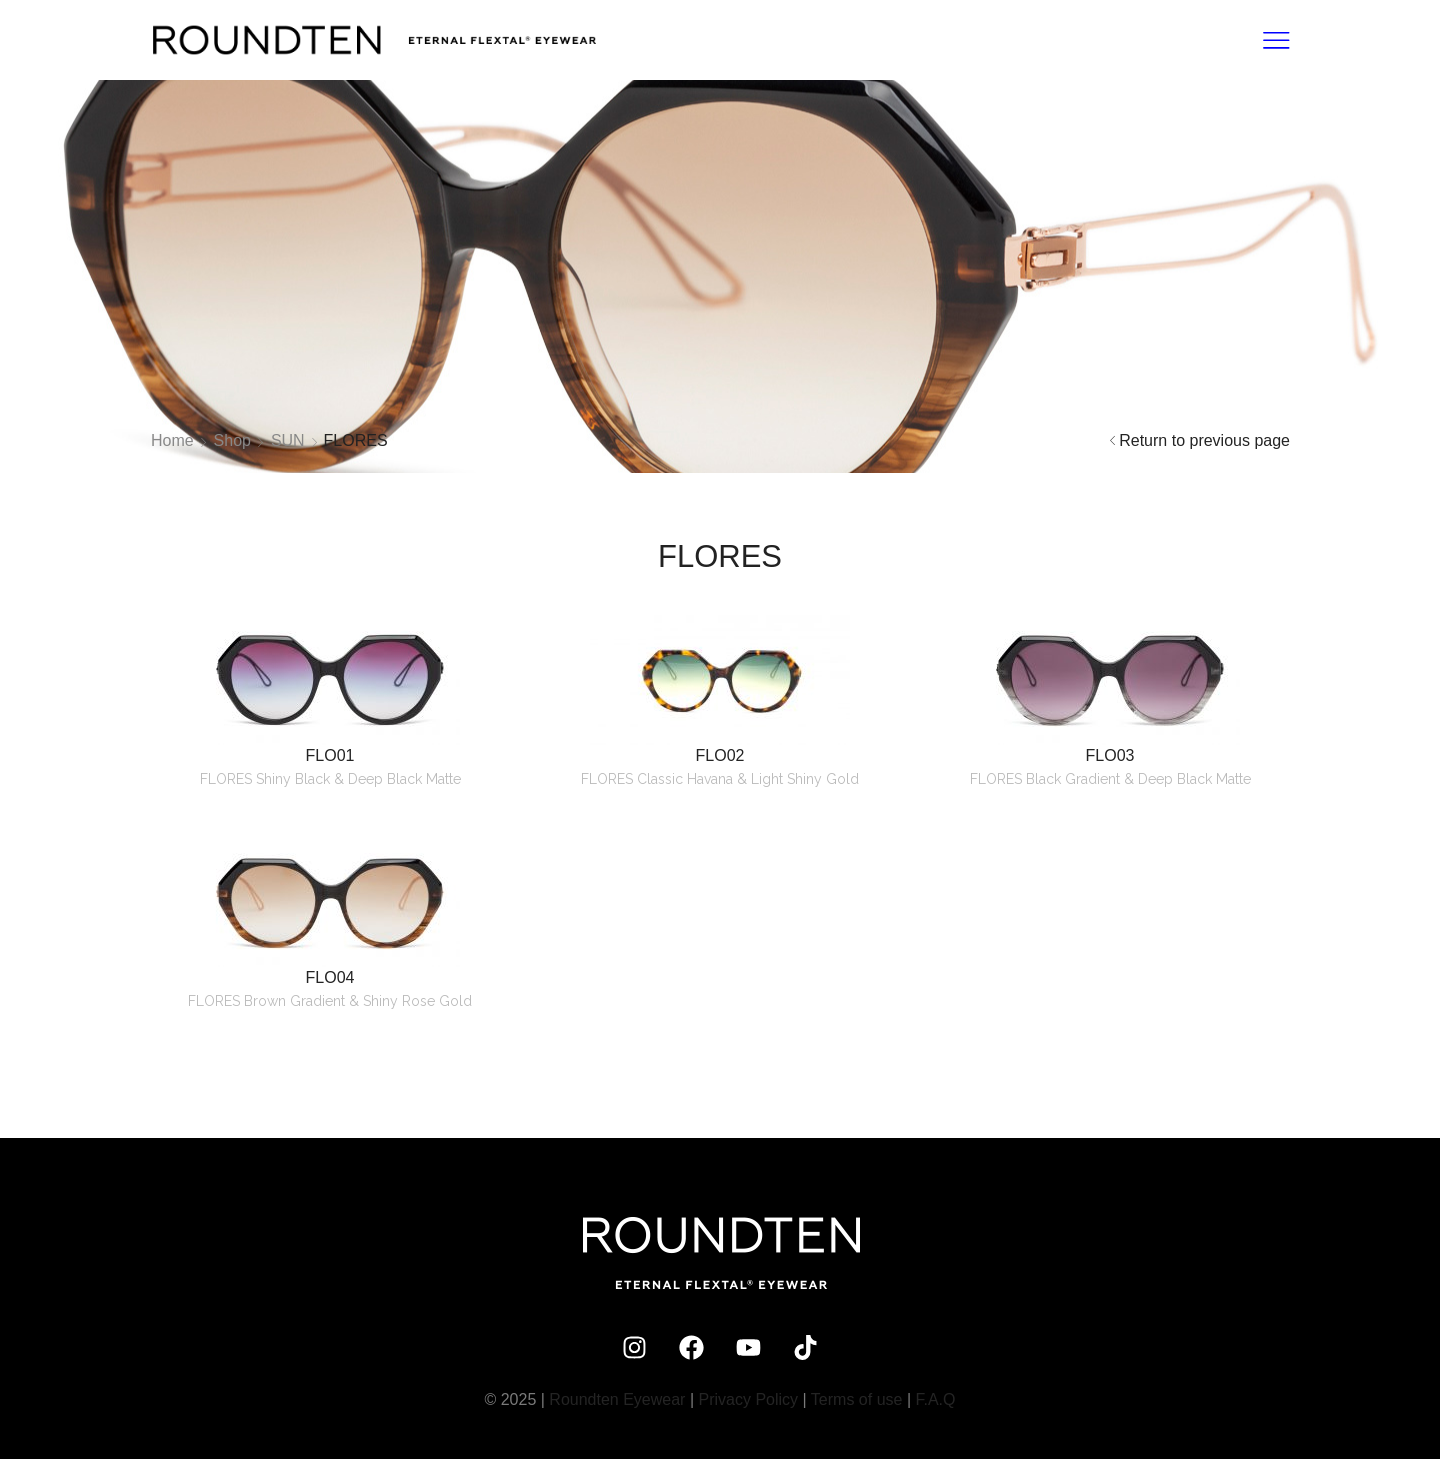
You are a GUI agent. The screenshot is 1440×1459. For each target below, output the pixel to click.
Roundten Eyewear (617, 1399)
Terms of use (857, 1399)
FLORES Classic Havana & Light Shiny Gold (720, 779)
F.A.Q (935, 1399)
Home (172, 440)
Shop (232, 440)
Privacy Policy (749, 1399)
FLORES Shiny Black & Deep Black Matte (330, 779)
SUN (288, 440)
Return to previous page (1204, 440)
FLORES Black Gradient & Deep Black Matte (1110, 779)
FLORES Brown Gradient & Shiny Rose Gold (330, 1001)
